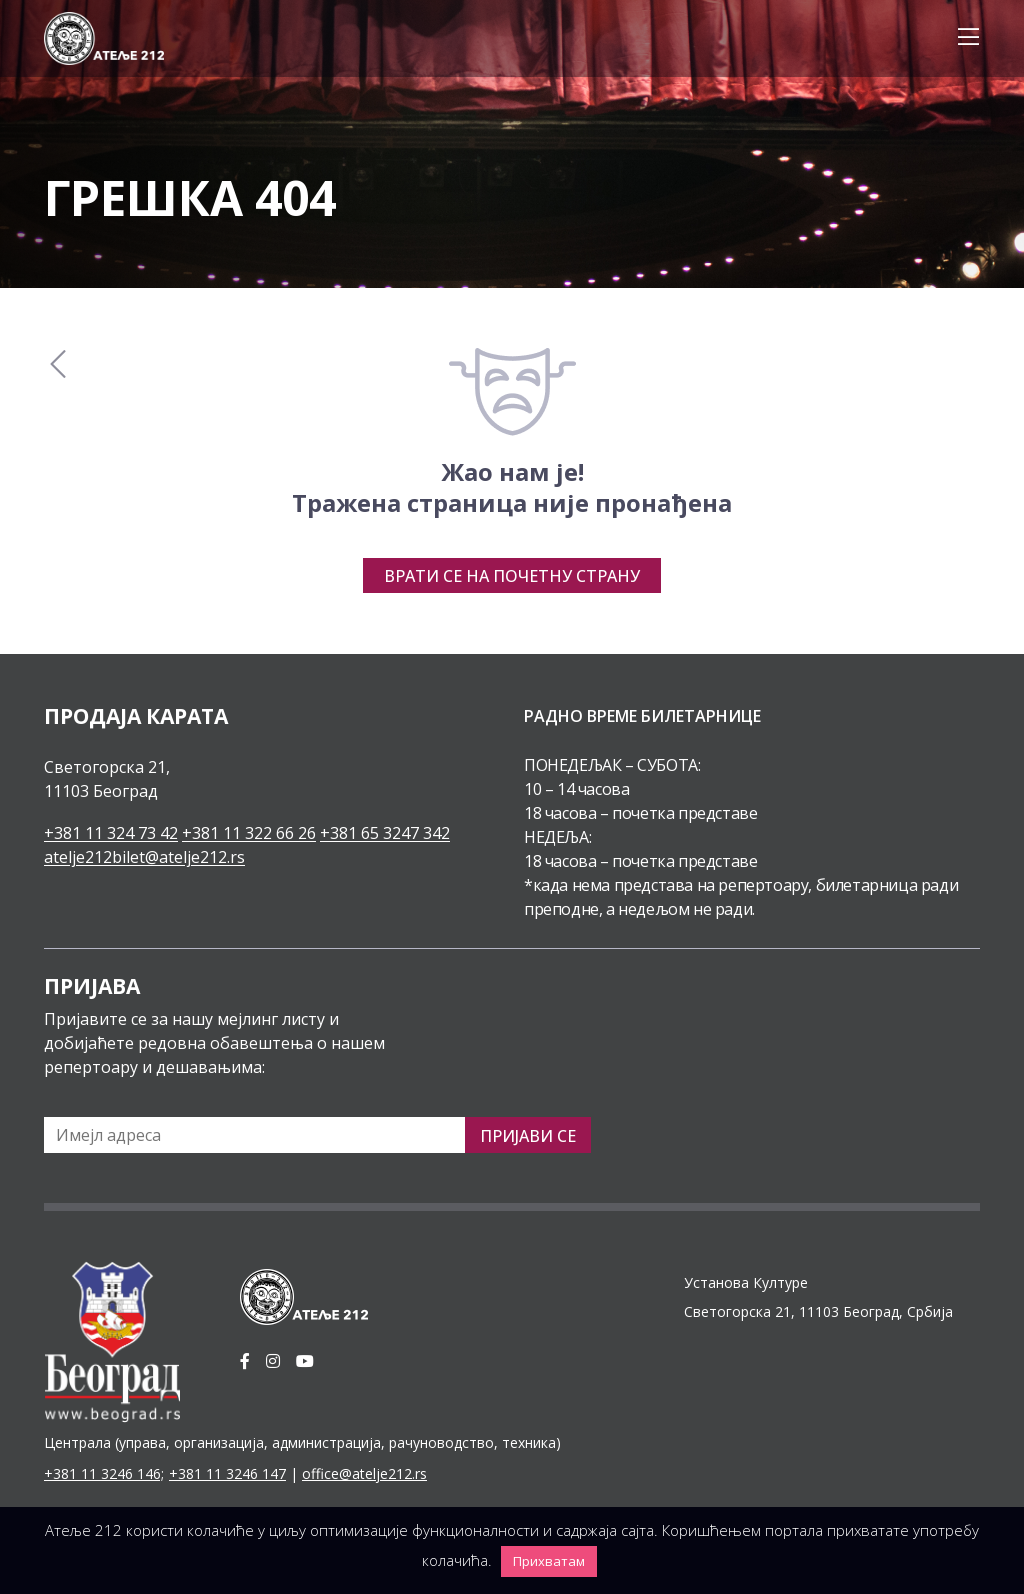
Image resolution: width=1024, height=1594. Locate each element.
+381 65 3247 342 (385, 833)
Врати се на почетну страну (512, 576)
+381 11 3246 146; (104, 1473)
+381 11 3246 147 (227, 1473)
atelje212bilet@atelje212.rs (144, 857)
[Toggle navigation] (962, 38)
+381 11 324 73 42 (111, 833)
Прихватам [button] (549, 1561)
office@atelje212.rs (364, 1473)
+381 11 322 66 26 (249, 833)
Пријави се (528, 1136)
